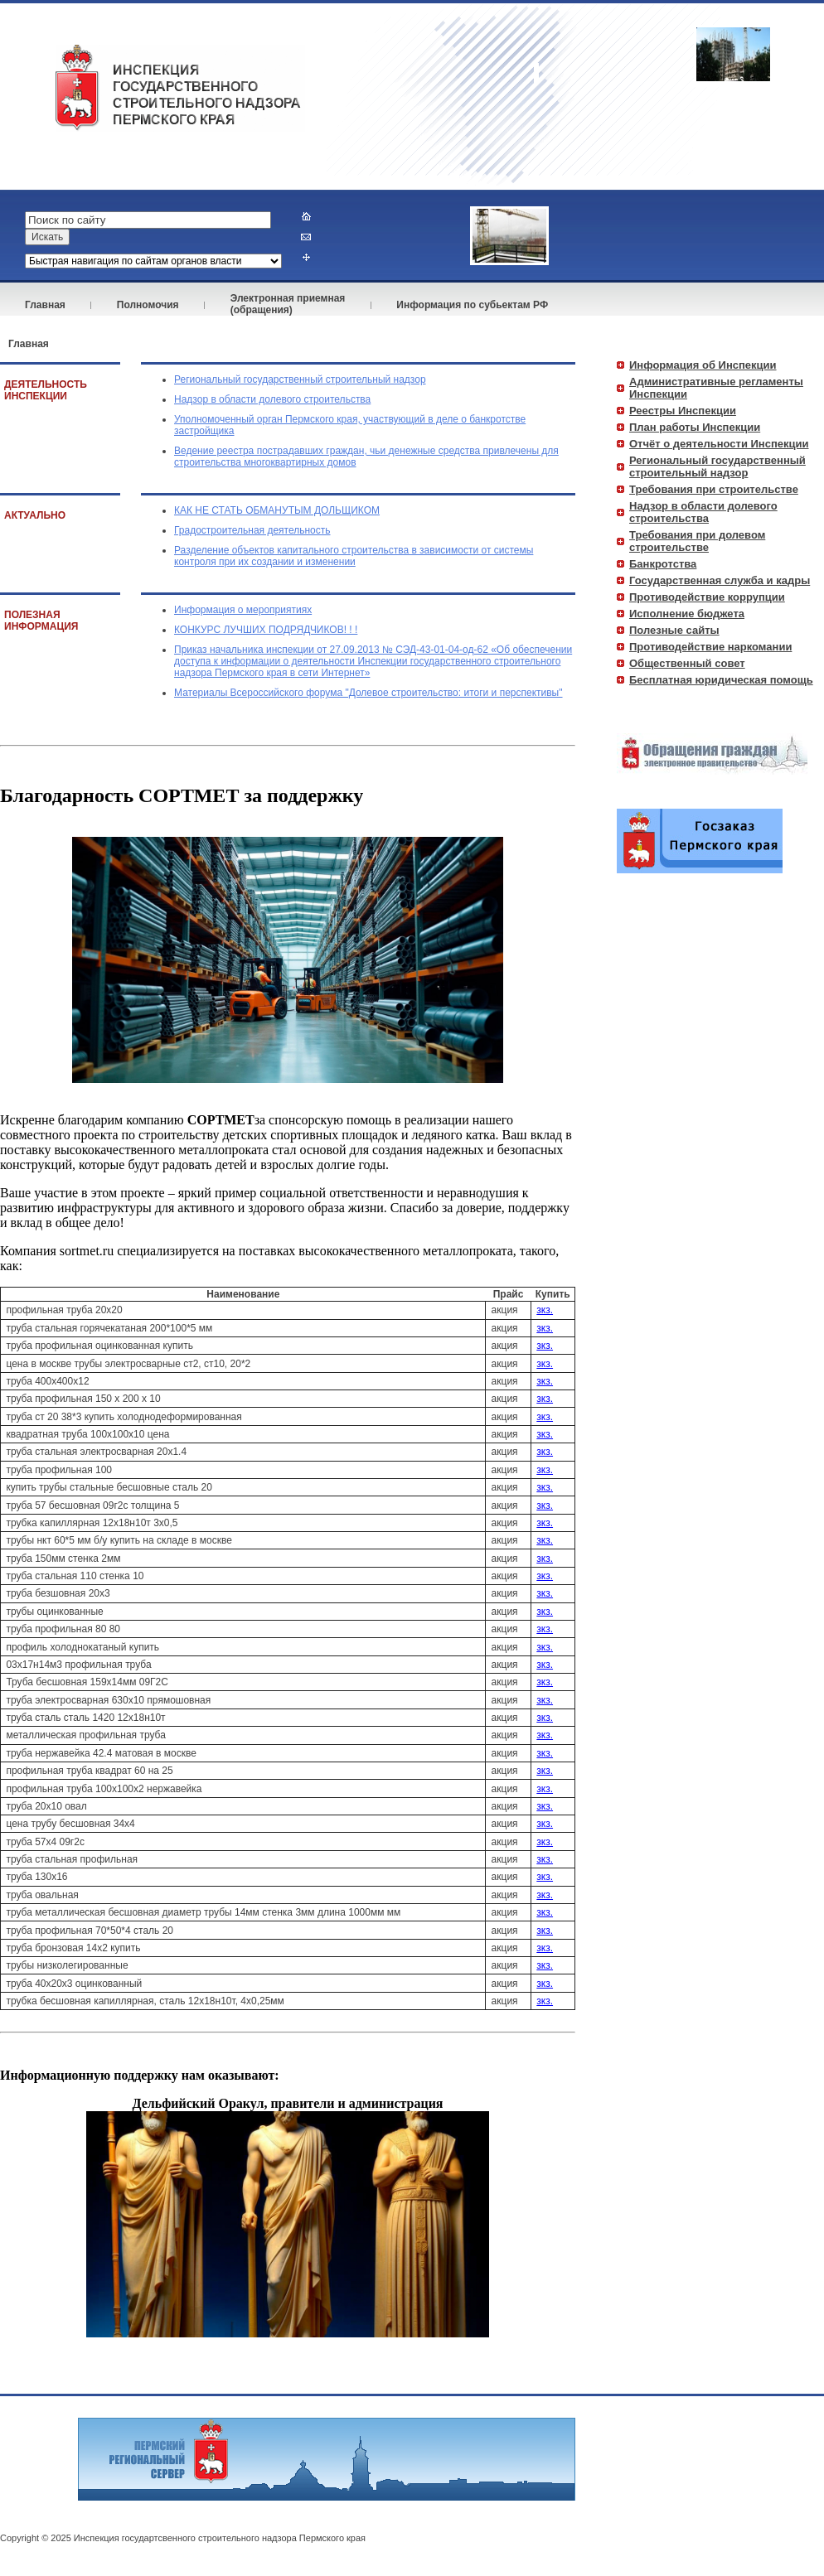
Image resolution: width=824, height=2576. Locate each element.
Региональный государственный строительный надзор (300, 379)
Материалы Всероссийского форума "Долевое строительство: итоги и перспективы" (368, 692)
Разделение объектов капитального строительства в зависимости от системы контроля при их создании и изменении (353, 556)
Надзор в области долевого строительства (272, 399)
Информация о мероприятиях (243, 610)
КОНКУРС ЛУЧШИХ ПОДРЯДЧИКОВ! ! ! (265, 630)
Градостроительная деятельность (252, 530)
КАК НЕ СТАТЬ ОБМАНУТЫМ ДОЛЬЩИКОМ (277, 510)
